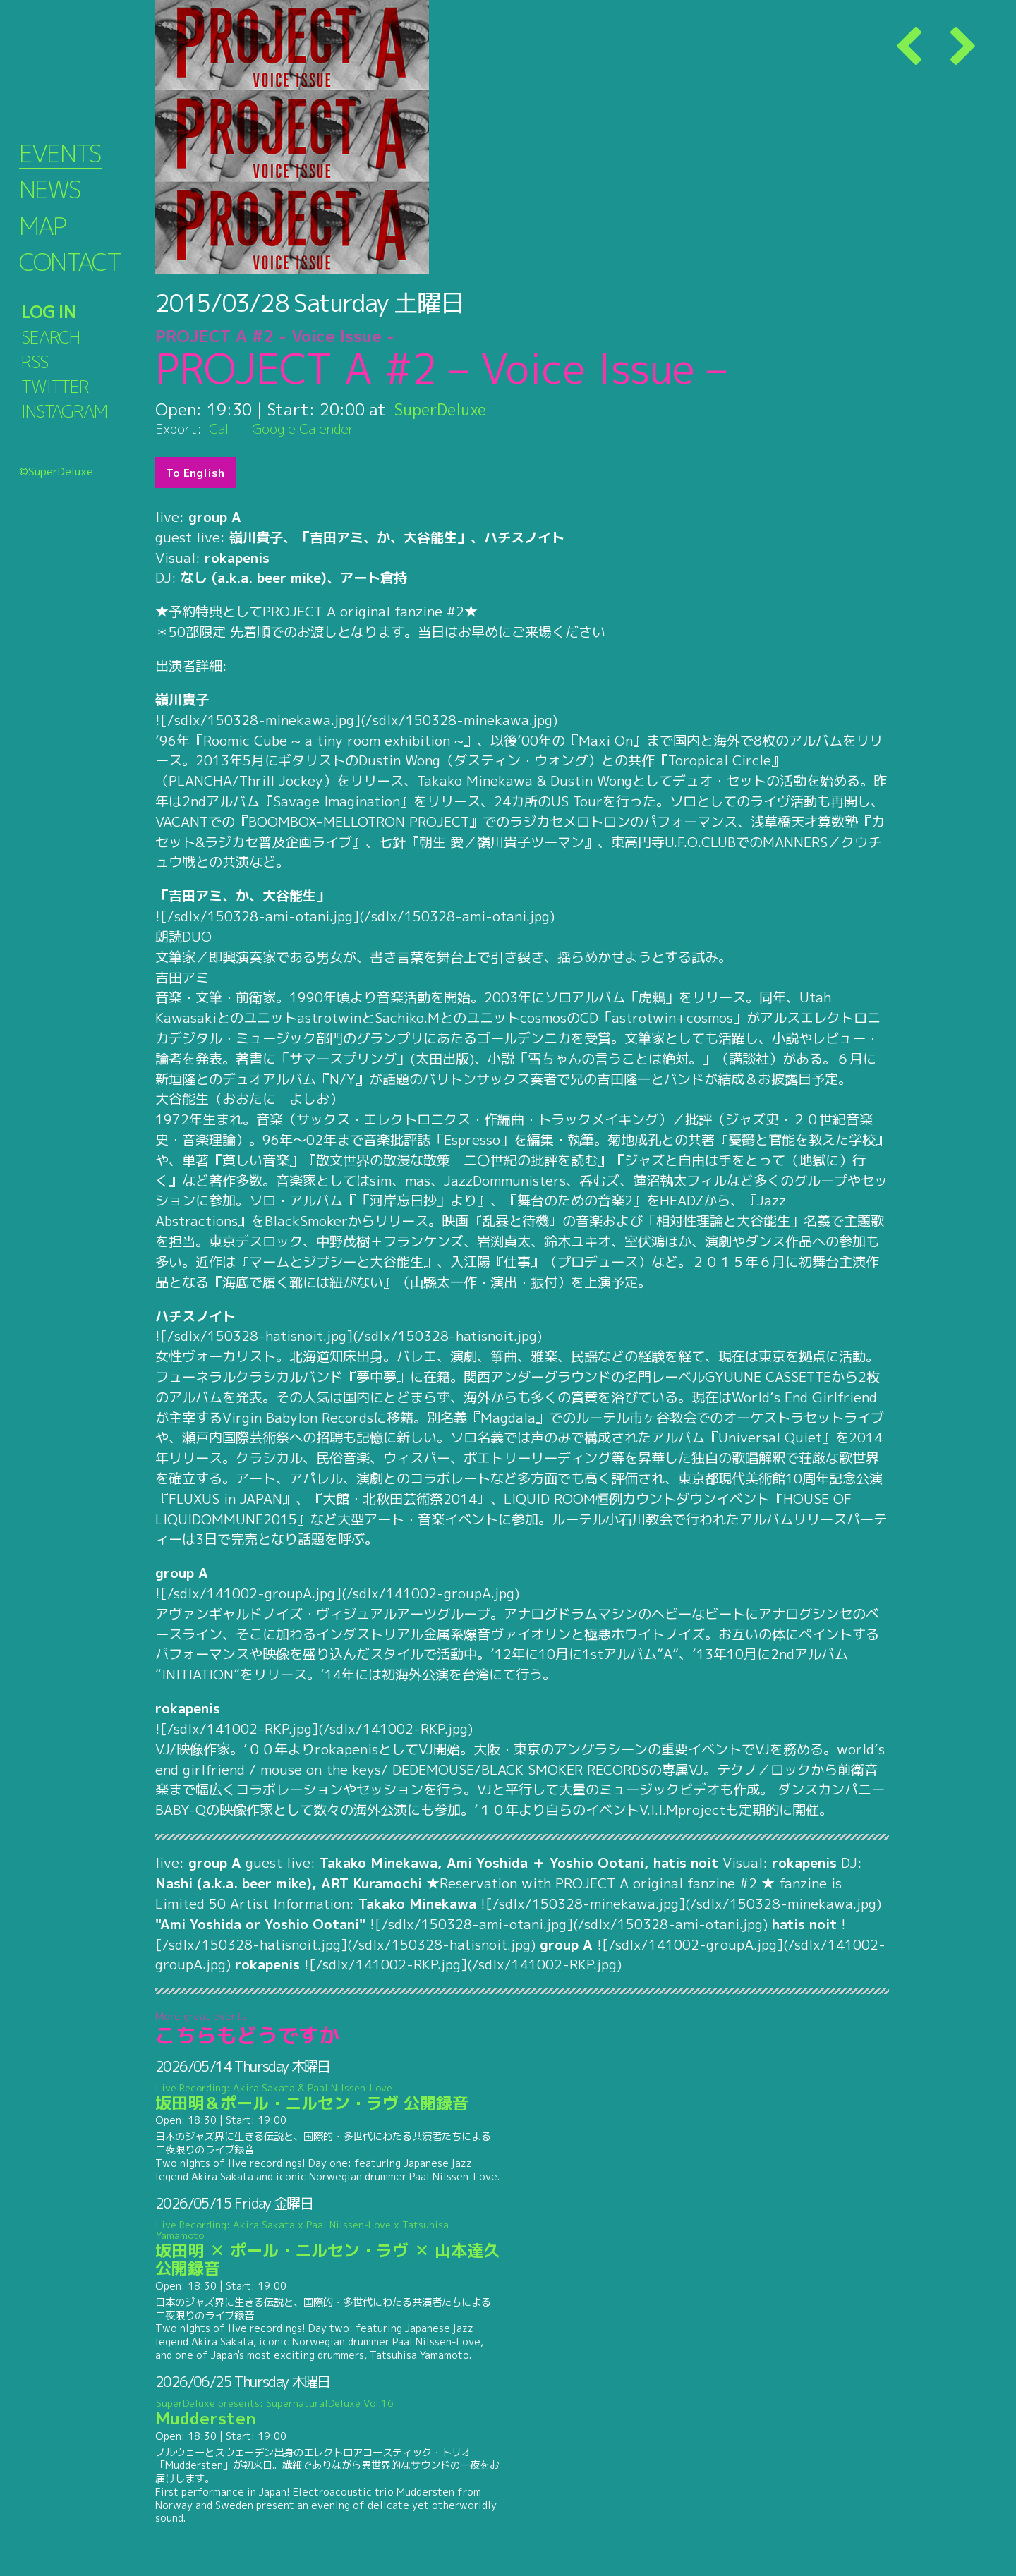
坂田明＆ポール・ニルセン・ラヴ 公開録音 (327, 2098)
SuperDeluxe (442, 409)
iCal (217, 428)
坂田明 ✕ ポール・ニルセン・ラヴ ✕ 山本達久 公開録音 (327, 2249)
